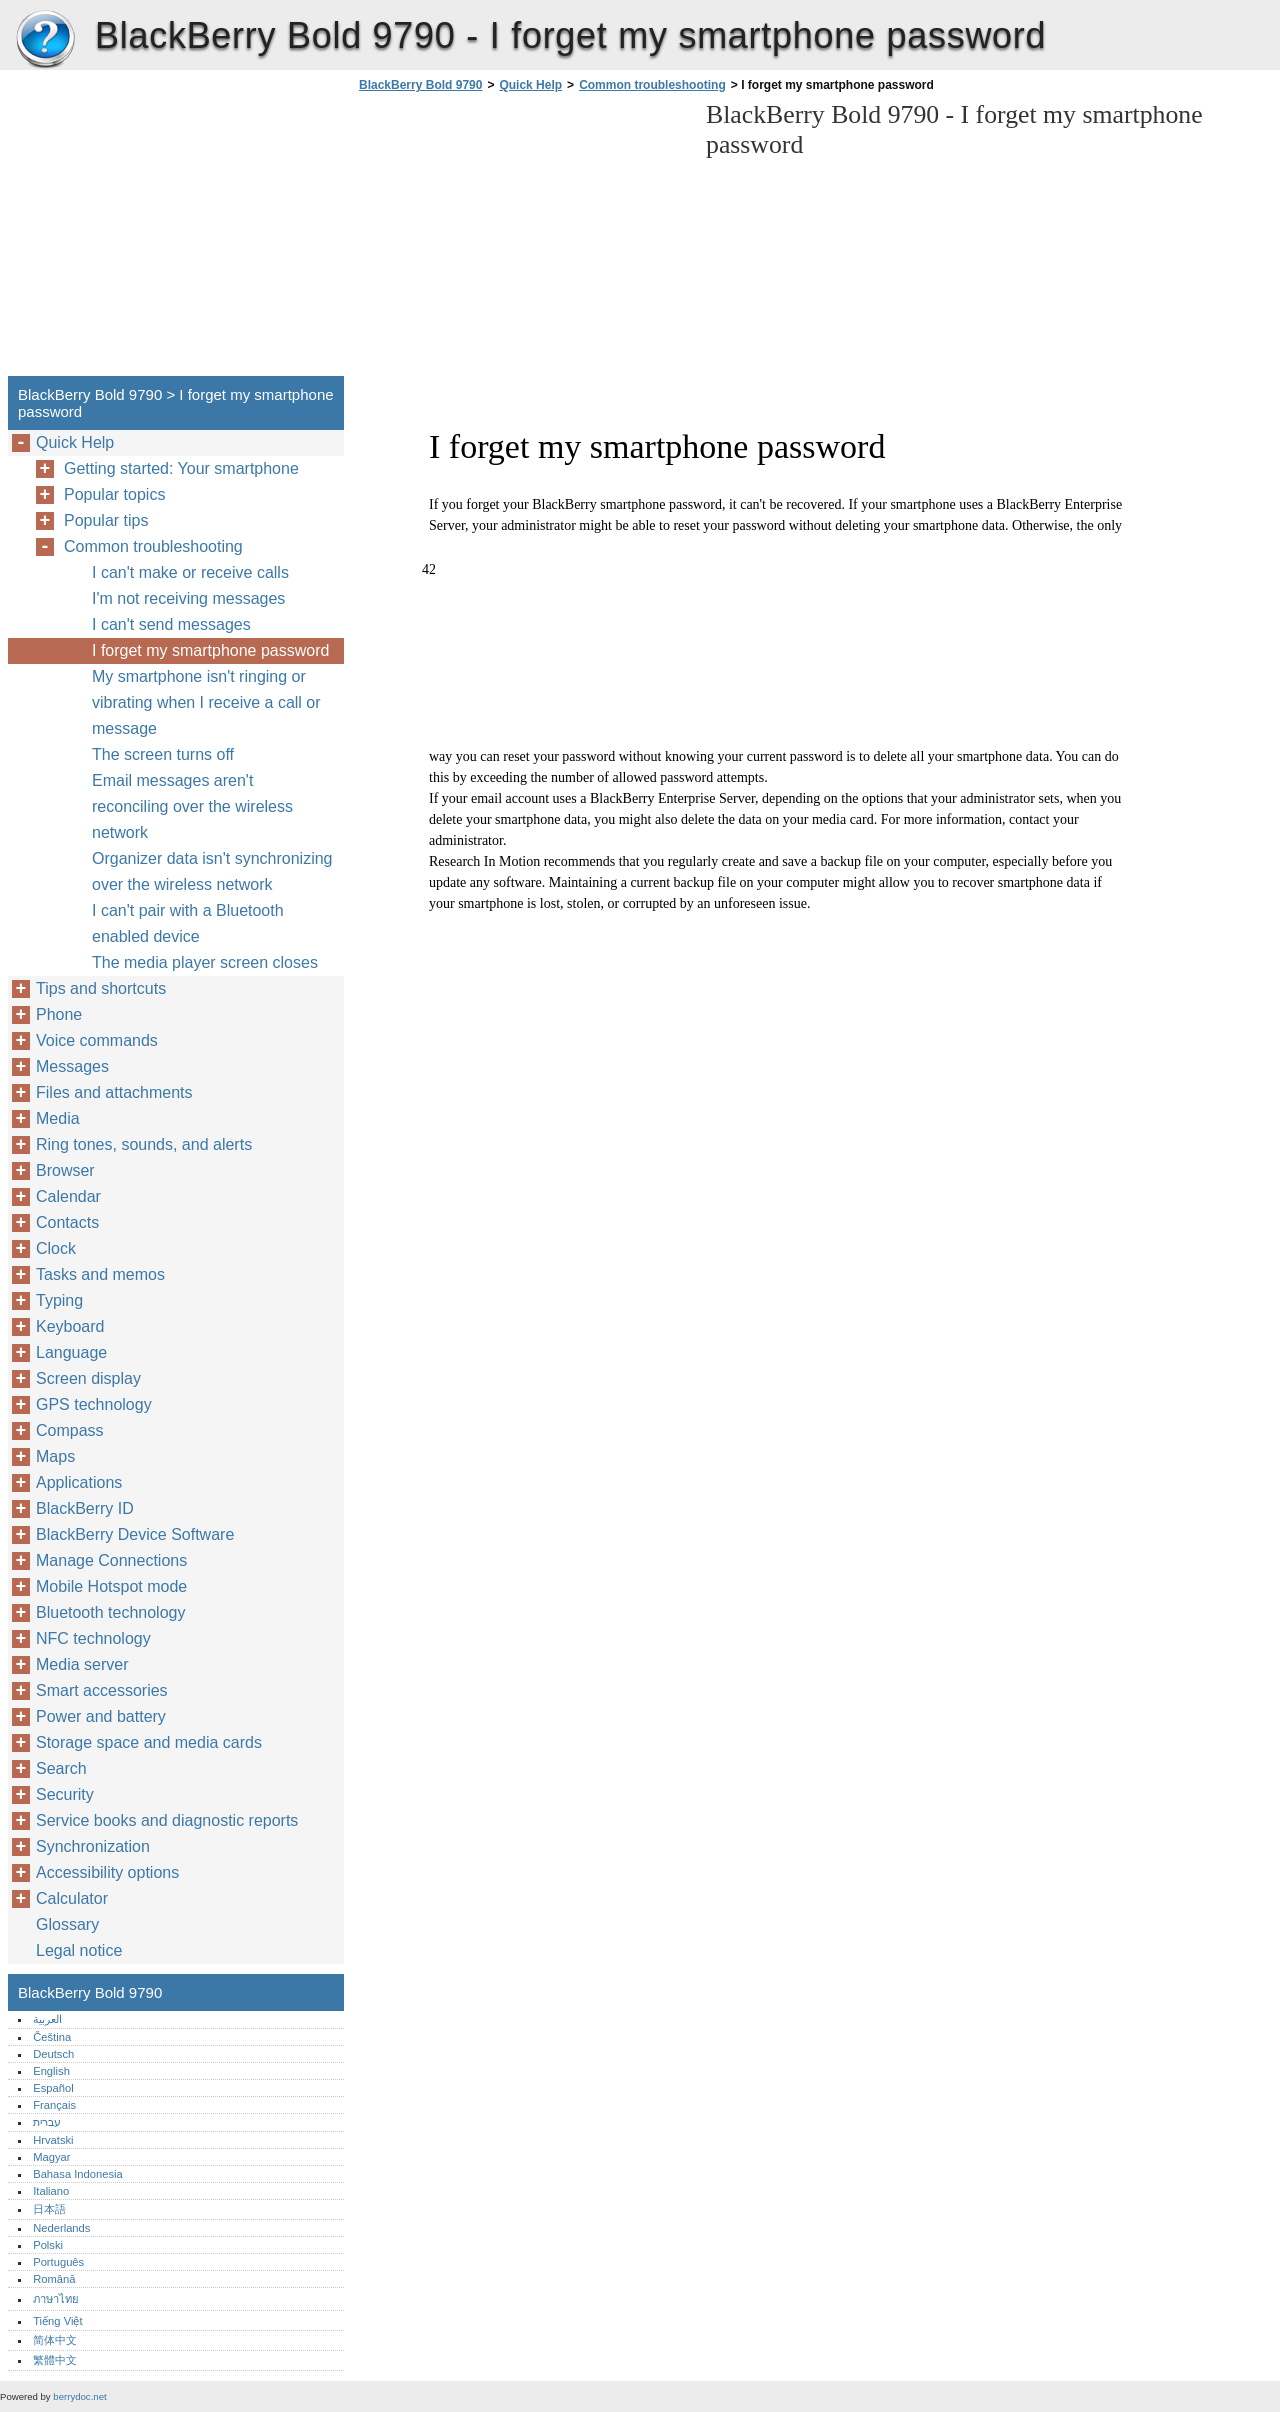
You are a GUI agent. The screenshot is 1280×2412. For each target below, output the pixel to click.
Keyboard (70, 1326)
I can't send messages (171, 624)
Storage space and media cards (149, 1742)
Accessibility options (107, 1872)
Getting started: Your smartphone (181, 468)
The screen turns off (163, 754)
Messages (72, 1066)
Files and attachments (114, 1092)
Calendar (68, 1196)
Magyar (51, 2157)
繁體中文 (55, 2360)
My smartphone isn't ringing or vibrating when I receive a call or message (206, 702)
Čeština (52, 2037)
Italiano (51, 2191)
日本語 (49, 2209)
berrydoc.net (79, 2396)
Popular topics (114, 494)
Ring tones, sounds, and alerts (144, 1144)
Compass (70, 1430)
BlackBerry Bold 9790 (45, 40)
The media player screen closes (205, 962)
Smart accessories (102, 1690)
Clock (56, 1248)
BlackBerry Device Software (135, 1534)
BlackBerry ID (85, 1508)
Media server (82, 1664)
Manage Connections (111, 1560)
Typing (59, 1300)
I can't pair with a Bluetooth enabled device (188, 923)
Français (54, 2105)
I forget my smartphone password (210, 650)
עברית (47, 2122)
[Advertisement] (522, 240)
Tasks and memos (100, 1274)
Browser (65, 1170)
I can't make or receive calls (190, 572)
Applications (79, 1482)
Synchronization (93, 1846)
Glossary (67, 1924)
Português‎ (58, 2262)
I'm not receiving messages (188, 598)
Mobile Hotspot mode (111, 1586)
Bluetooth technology (110, 1612)
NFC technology (93, 1638)
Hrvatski (53, 2140)
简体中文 (55, 2340)
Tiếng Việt (57, 2321)
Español (53, 2088)
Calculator (72, 1898)
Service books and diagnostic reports (167, 1820)
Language (71, 1352)
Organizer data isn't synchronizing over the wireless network (212, 871)
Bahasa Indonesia (78, 2174)
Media (58, 1118)
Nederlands (61, 2228)
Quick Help (530, 85)
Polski (48, 2245)
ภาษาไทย (56, 2299)
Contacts (67, 1222)
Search (61, 1768)
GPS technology (94, 1404)
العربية (47, 2019)
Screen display (88, 1378)
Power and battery (101, 1716)
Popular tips (106, 520)
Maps (55, 1456)
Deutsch (53, 2054)
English (51, 2071)
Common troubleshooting (652, 85)
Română (54, 2279)
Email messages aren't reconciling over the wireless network (192, 806)
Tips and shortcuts (101, 988)
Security (65, 1794)
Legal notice (79, 1950)
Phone (59, 1014)
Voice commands (97, 1040)
